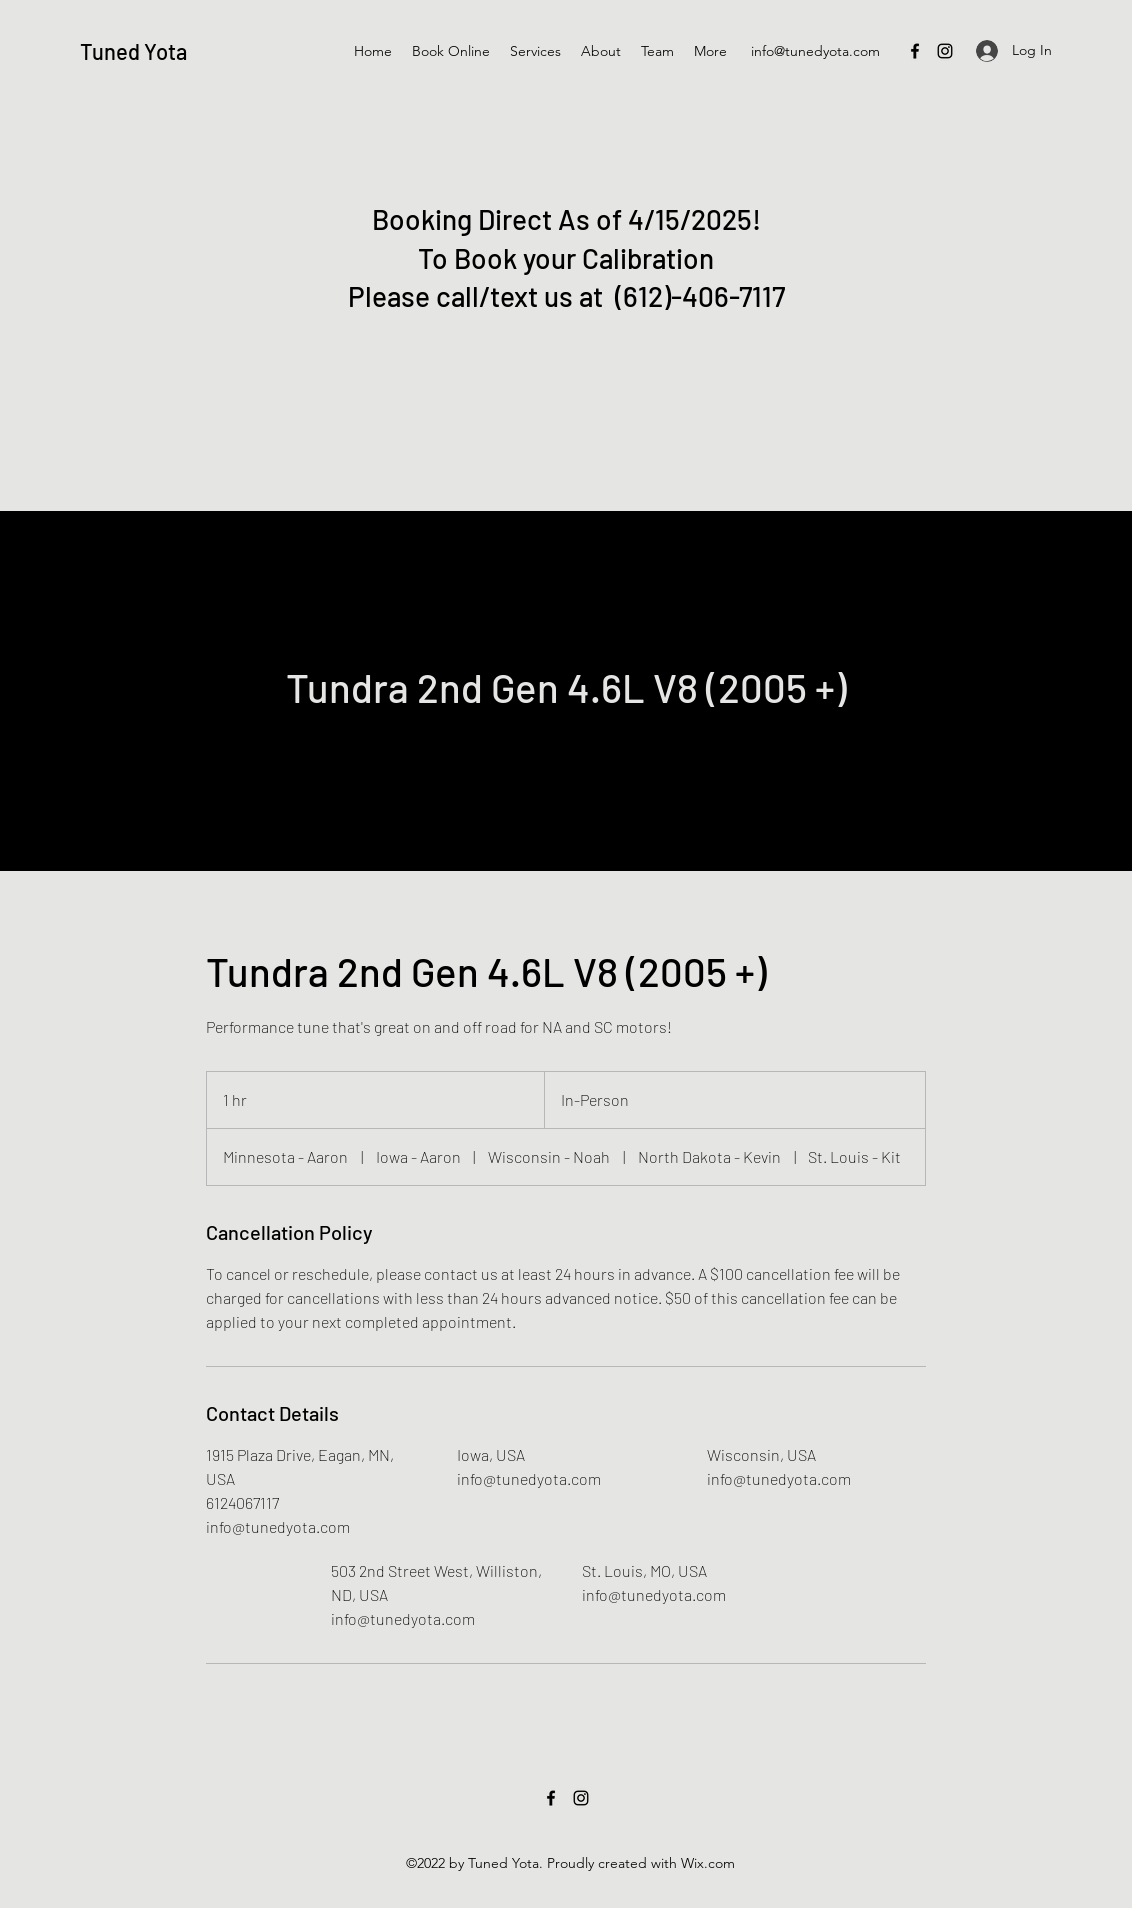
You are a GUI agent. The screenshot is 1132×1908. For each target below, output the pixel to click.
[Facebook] (915, 51)
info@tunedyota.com (815, 51)
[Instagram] (945, 51)
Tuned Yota (133, 51)
